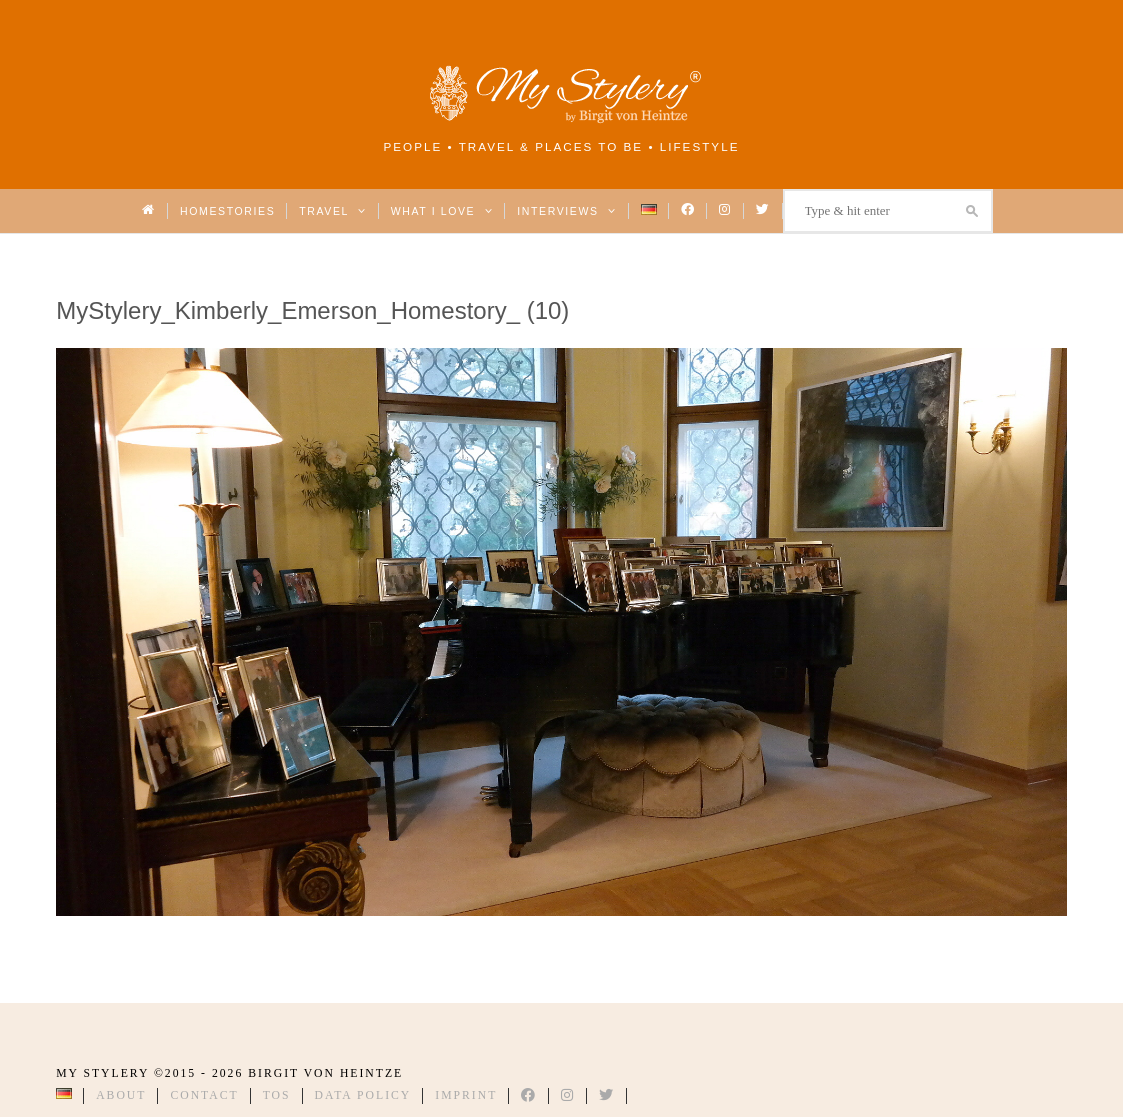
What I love (442, 211)
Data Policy (363, 1095)
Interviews (566, 211)
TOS (277, 1095)
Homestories (227, 211)
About (121, 1095)
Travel (332, 211)
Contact (204, 1095)
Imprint (466, 1095)
